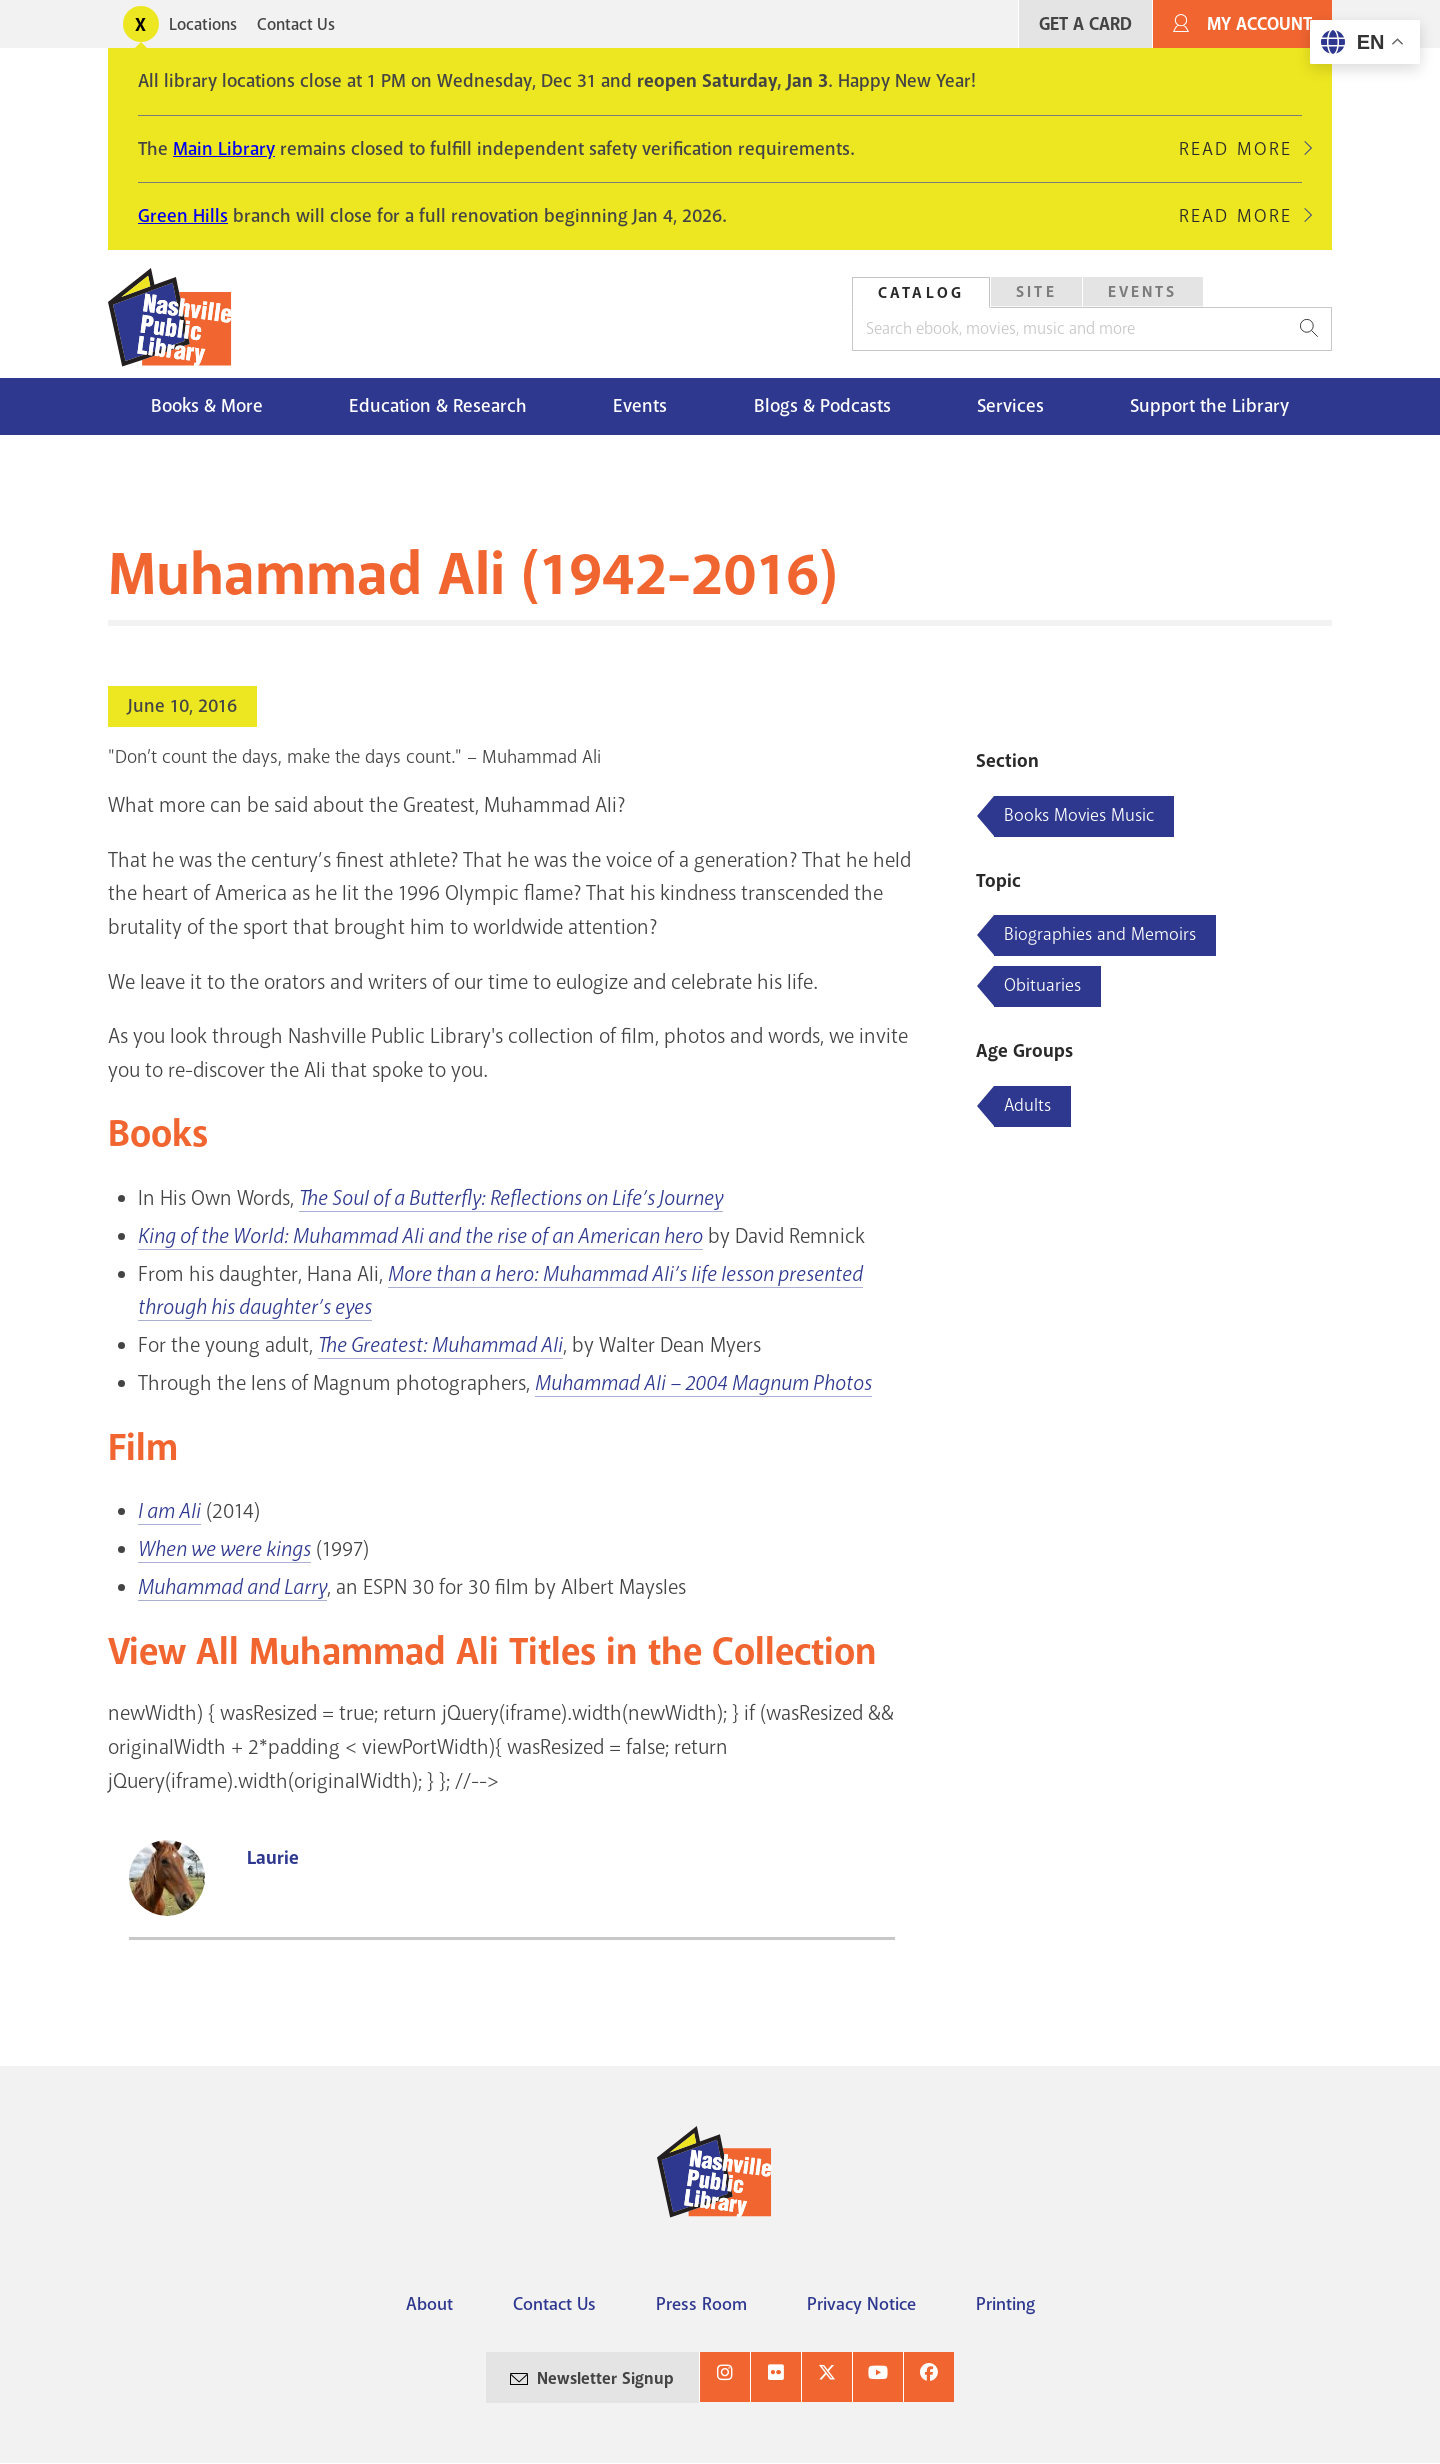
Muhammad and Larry (232, 1587)
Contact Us (296, 24)
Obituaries (1042, 985)
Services (1010, 406)
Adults (1027, 1105)
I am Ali (169, 1511)
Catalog (921, 293)
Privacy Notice (861, 2304)
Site (1036, 292)
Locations (203, 24)
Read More (1235, 149)
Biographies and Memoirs (1100, 934)
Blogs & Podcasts (822, 406)
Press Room (701, 2304)
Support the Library (1209, 406)
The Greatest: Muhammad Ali (440, 1345)
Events (1143, 292)
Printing (1005, 2304)
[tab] (921, 292)
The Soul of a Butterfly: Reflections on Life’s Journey (511, 1198)
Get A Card (1085, 24)
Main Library (224, 149)
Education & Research (438, 406)
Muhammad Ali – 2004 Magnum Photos (703, 1383)
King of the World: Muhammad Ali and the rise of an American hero (420, 1236)
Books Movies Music (1079, 815)
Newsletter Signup (605, 2378)
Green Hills (183, 216)
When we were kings (224, 1549)
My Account (1259, 24)
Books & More (207, 406)
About (429, 2304)
